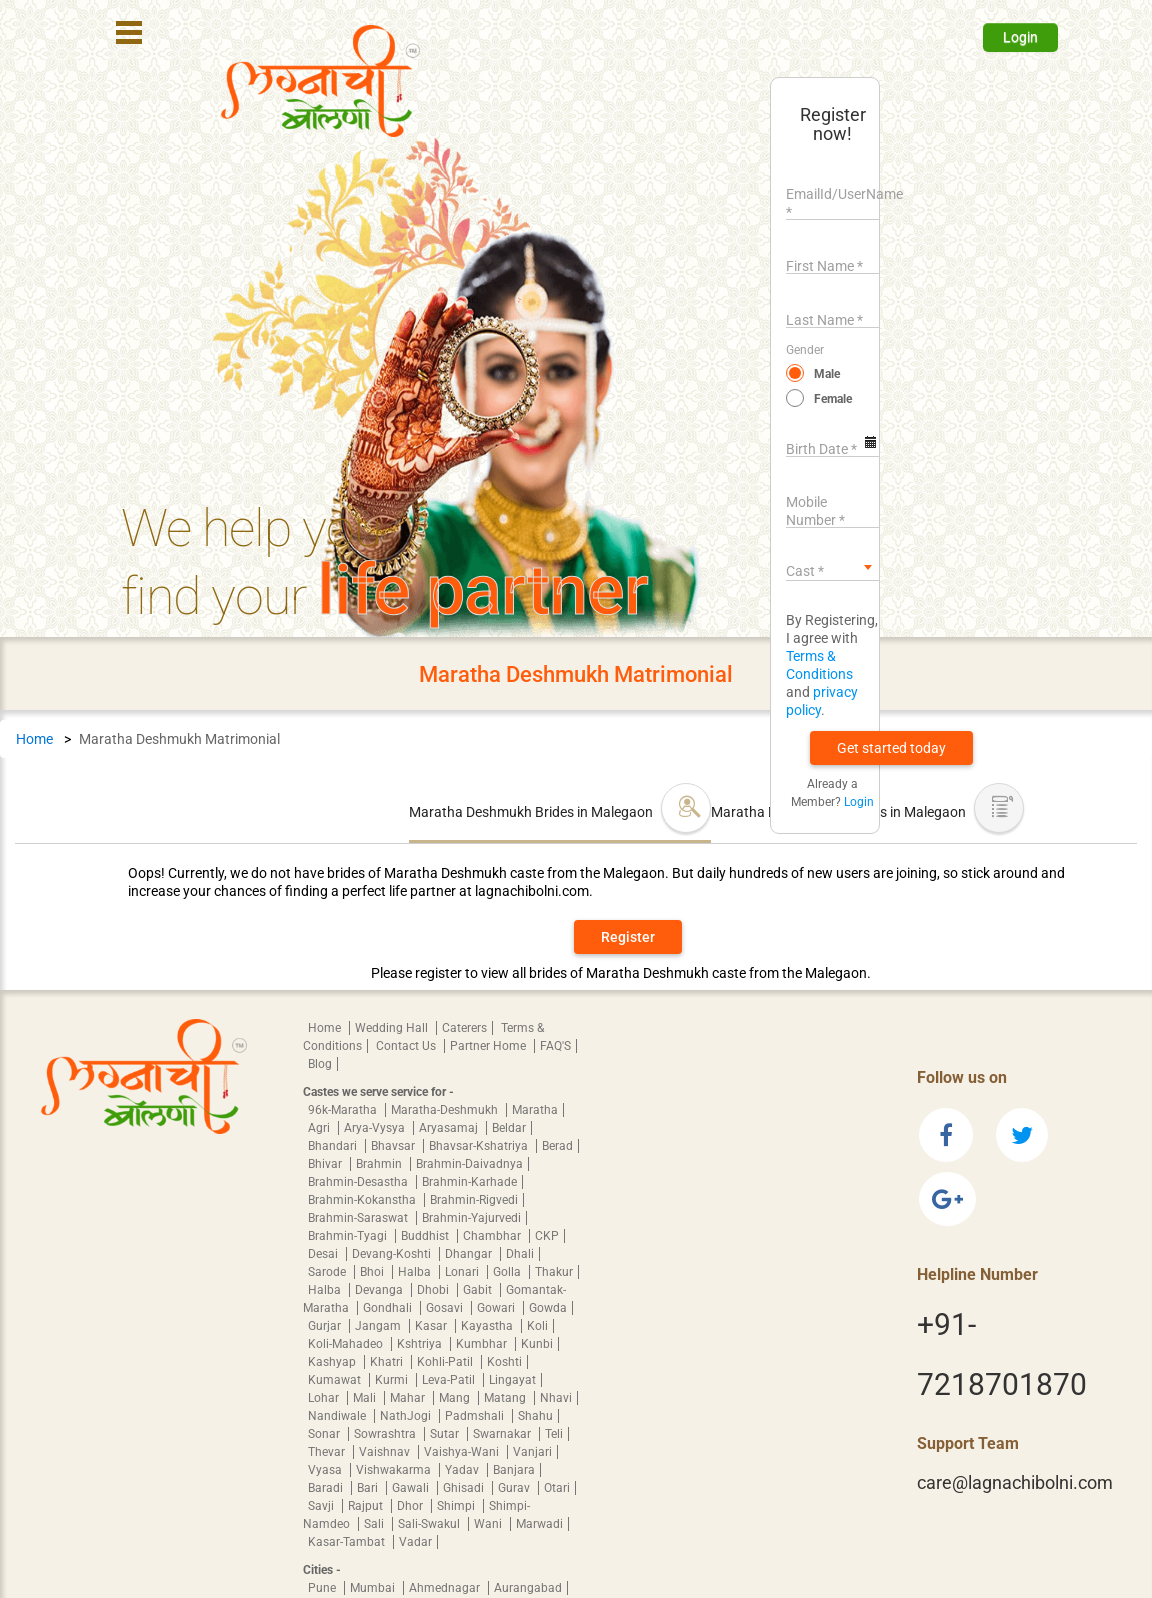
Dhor (411, 1506)
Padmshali (476, 1416)
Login (1020, 37)
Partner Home (489, 1046)
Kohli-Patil (446, 1362)
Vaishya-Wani (463, 1452)
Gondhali (389, 1308)
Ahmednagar (446, 1588)
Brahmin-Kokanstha (363, 1200)
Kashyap (333, 1362)
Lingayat (512, 1380)
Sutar (446, 1434)
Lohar (325, 1398)
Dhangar (470, 1254)
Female (833, 399)
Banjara (514, 1470)
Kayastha (488, 1326)
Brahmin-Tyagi (349, 1236)
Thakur (554, 1272)
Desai (324, 1254)
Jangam (379, 1326)
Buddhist (426, 1236)
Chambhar (493, 1236)
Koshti (504, 1362)
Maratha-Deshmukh (446, 1110)
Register (628, 937)
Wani (489, 1524)
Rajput (367, 1506)
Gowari (497, 1308)
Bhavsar (394, 1146)
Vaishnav (386, 1452)
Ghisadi (465, 1488)
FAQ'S (555, 1046)
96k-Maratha (344, 1110)
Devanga (380, 1290)
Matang (506, 1398)
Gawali (412, 1488)
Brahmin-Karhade (469, 1182)
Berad (557, 1146)
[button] (891, 748)
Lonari (463, 1272)
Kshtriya (421, 1344)
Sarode (328, 1272)
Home (34, 739)
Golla (508, 1272)
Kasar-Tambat (348, 1542)
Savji (322, 1506)
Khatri (388, 1362)
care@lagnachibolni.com (1015, 1482)
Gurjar (326, 1326)
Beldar (509, 1128)
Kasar (432, 1326)
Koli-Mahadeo (347, 1344)
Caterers (464, 1028)
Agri (320, 1128)
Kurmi (393, 1380)
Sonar (325, 1434)
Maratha (535, 1110)
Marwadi (539, 1524)
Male (827, 374)
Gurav (515, 1488)
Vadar (415, 1542)
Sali (375, 1524)
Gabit (479, 1290)
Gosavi (446, 1308)
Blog (320, 1064)
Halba (416, 1272)
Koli (537, 1326)
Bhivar (326, 1164)
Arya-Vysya (376, 1128)
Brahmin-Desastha (359, 1182)
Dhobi (434, 1290)
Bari (369, 1488)
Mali (366, 1398)
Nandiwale (338, 1416)
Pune (323, 1588)
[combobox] (832, 567)
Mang (456, 1398)
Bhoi (373, 1272)
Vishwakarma (395, 1470)
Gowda (548, 1308)
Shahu (535, 1416)
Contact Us (407, 1046)
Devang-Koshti (393, 1254)
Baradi (327, 1488)
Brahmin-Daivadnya (469, 1164)
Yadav (463, 1470)
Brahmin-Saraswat (359, 1218)
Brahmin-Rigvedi (474, 1200)
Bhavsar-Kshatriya (480, 1146)
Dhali (520, 1254)
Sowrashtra (386, 1434)
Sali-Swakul (430, 1524)
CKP (547, 1236)
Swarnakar (503, 1434)
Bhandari (334, 1146)
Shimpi (457, 1506)
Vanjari (532, 1452)
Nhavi (556, 1398)
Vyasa (326, 1470)
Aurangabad (528, 1588)
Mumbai (374, 1588)
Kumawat (336, 1380)
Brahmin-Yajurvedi (471, 1218)
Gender (805, 350)
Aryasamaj (450, 1128)
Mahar (409, 1398)
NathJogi (407, 1416)
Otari (557, 1488)
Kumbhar (483, 1344)
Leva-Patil (450, 1380)
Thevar (328, 1452)
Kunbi (537, 1344)
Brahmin (380, 1164)
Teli (554, 1434)
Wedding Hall (393, 1028)
